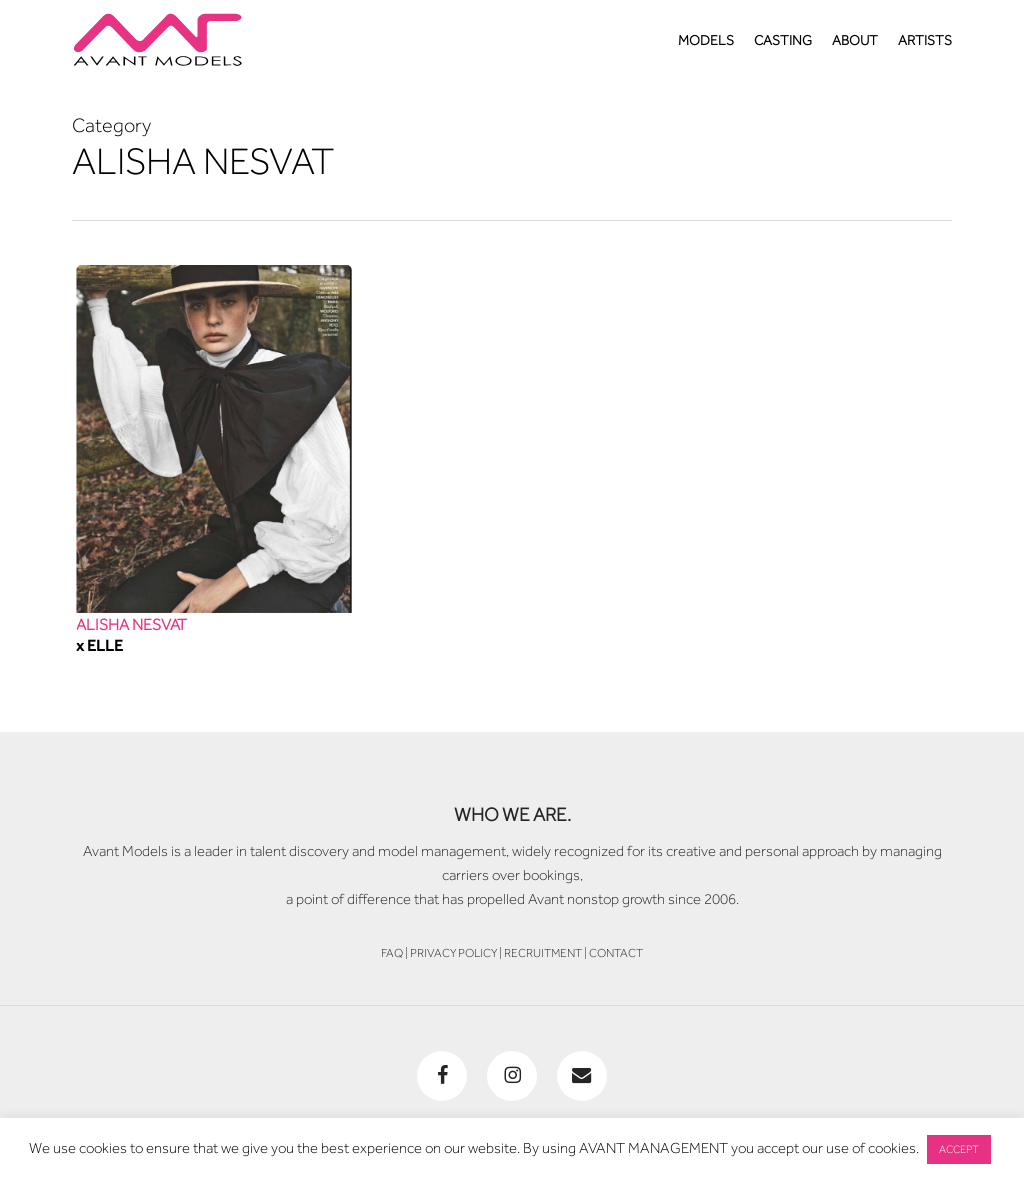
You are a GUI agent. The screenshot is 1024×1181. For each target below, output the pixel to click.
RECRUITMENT (543, 953)
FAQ (392, 953)
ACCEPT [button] (959, 1149)
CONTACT (616, 953)
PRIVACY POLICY (453, 953)
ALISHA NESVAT (131, 625)
